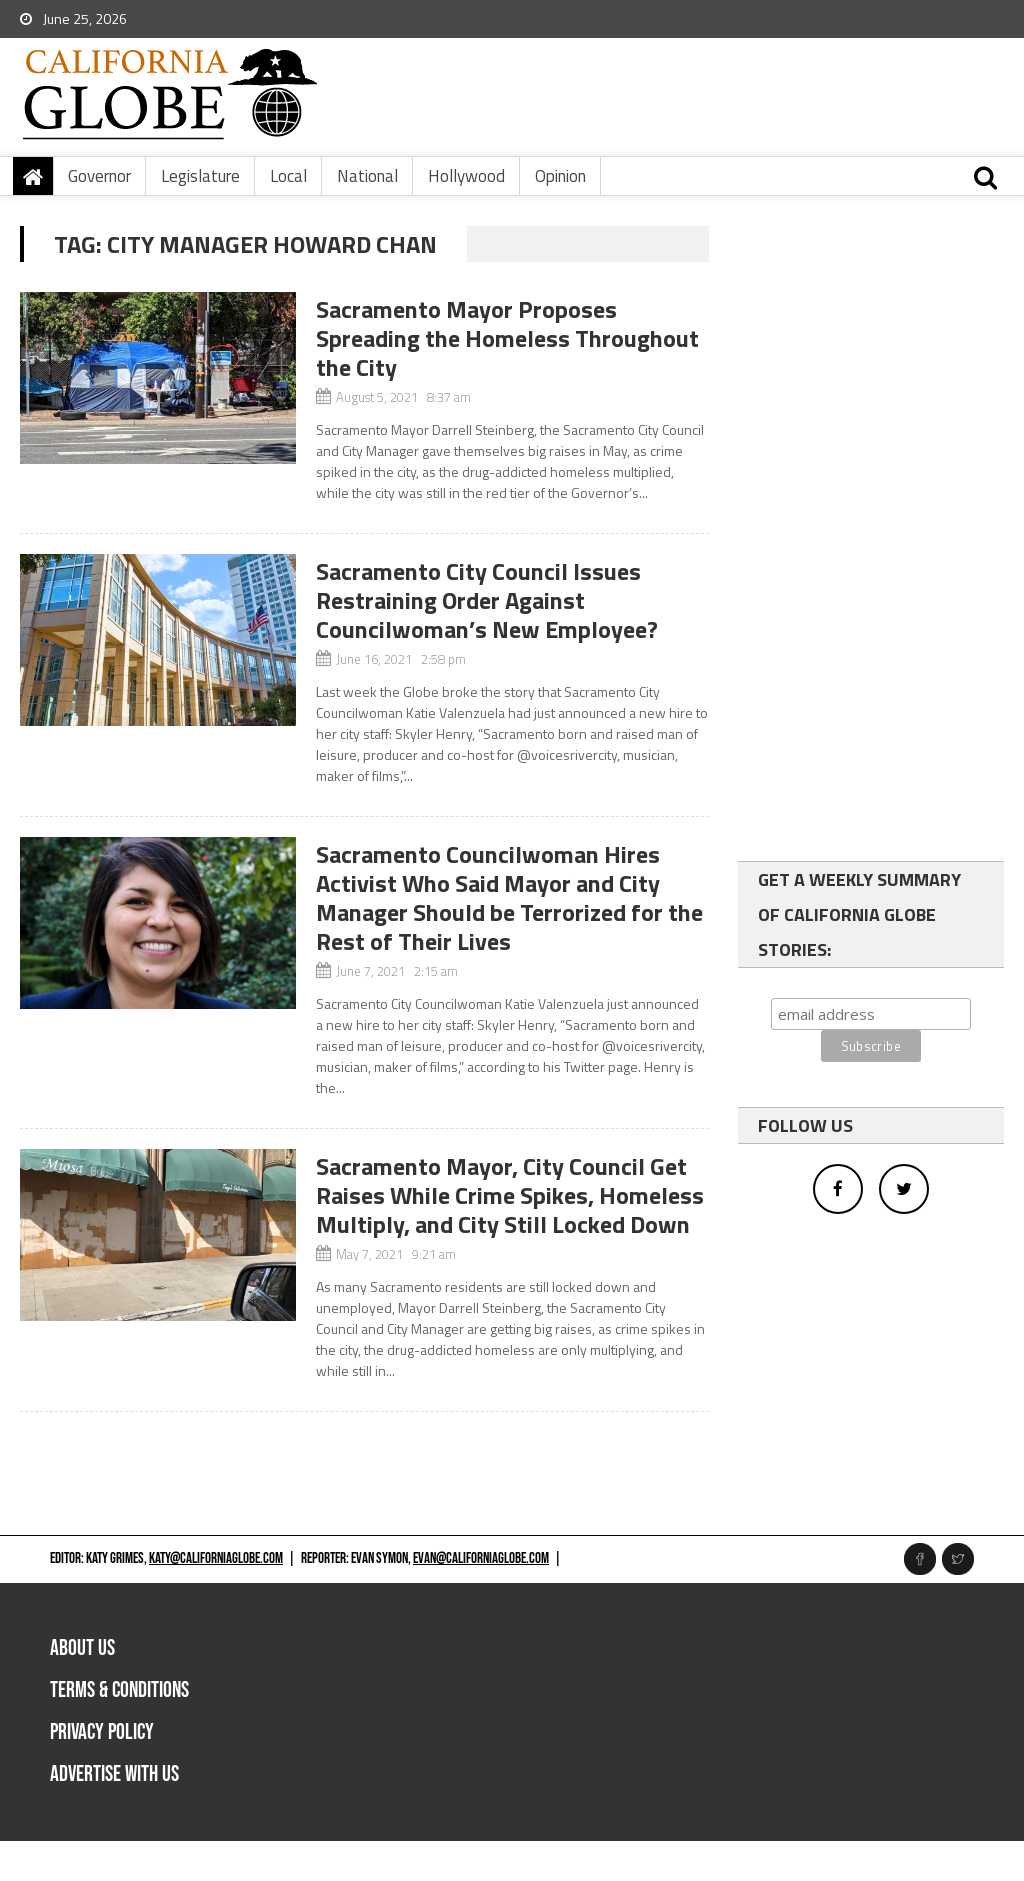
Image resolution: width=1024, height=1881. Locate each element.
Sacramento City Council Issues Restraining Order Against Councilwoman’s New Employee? (487, 600)
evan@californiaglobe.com (481, 1558)
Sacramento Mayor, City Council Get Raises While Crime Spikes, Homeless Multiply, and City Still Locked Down (510, 1195)
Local (288, 176)
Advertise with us (114, 1774)
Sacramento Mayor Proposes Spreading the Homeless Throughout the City (507, 338)
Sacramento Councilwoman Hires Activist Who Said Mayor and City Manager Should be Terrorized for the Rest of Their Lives (509, 897)
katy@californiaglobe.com (216, 1558)
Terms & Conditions (119, 1690)
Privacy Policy (102, 1732)
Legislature (200, 176)
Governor (99, 176)
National (367, 176)
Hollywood (466, 176)
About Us (82, 1648)
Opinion (560, 176)
